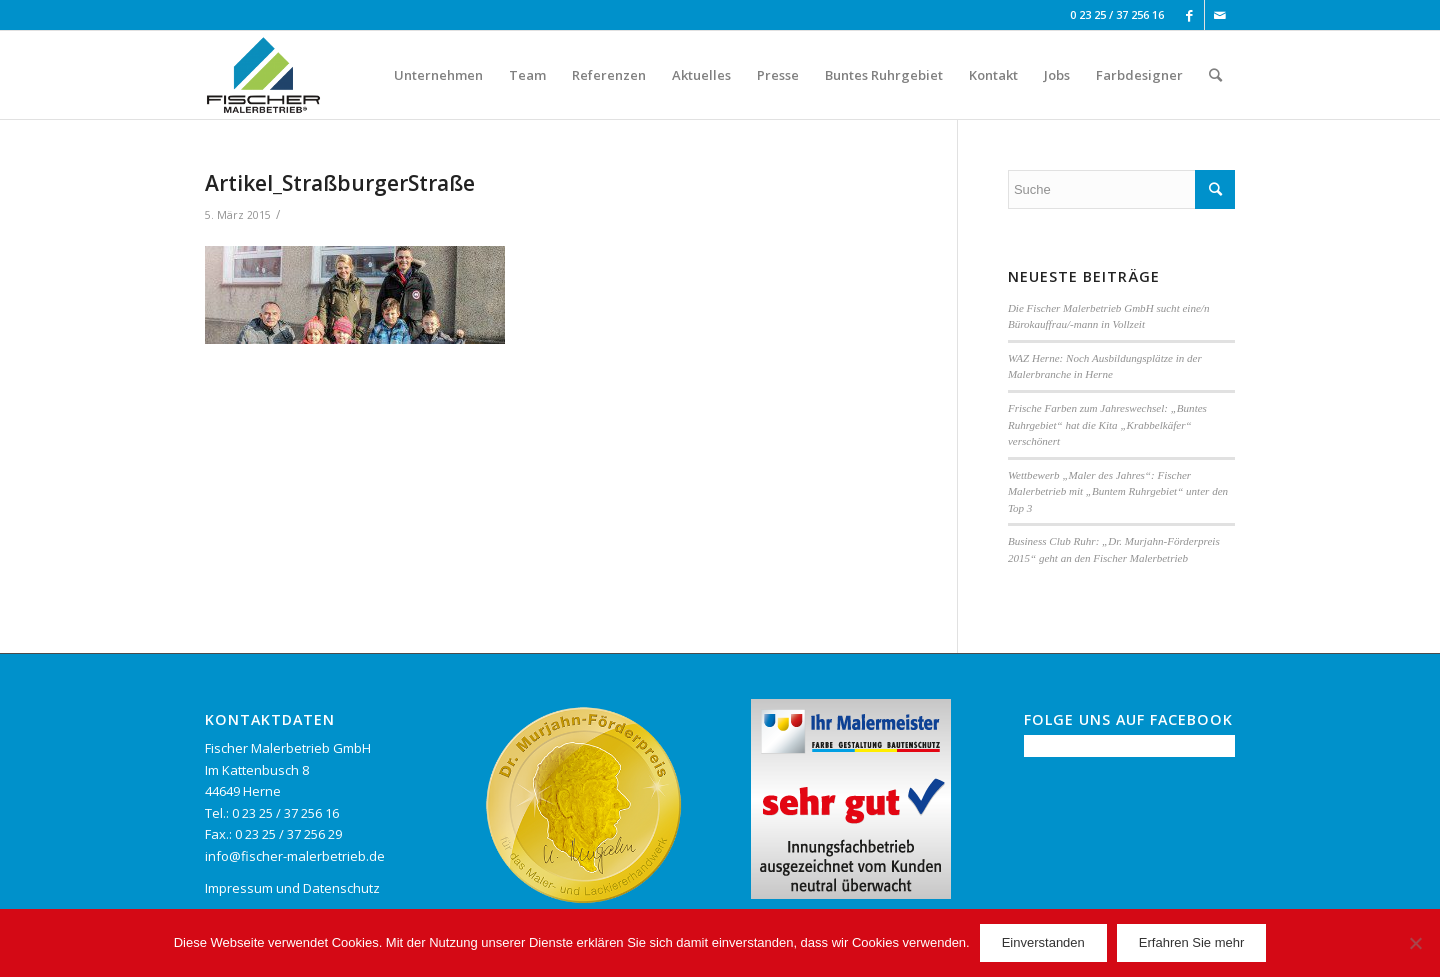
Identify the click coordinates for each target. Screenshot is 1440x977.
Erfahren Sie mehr (1192, 942)
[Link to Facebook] (1189, 15)
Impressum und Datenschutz (292, 888)
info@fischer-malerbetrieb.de (295, 856)
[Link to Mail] (1220, 15)
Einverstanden (1043, 942)
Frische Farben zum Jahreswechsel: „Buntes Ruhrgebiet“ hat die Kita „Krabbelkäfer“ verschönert (1107, 424)
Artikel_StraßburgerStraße (340, 183)
